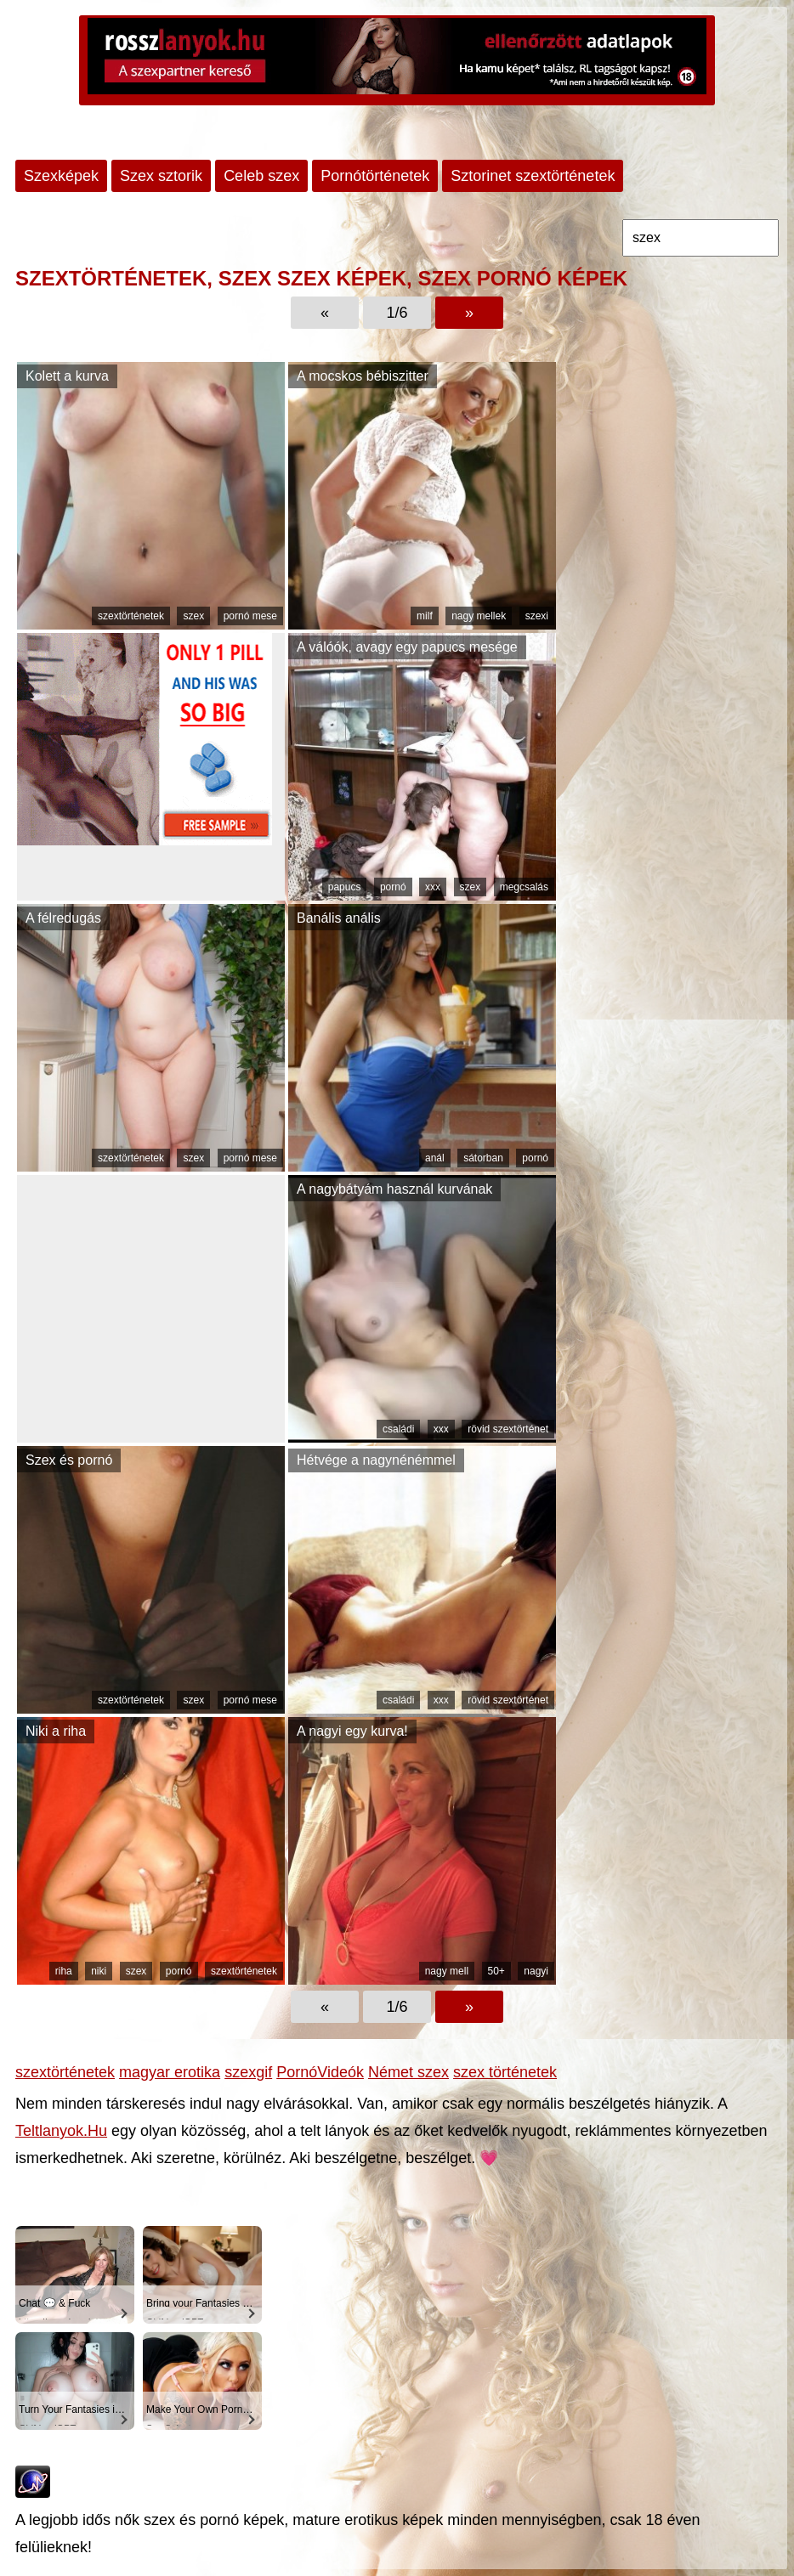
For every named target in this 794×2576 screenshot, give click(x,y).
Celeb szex (261, 175)
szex (193, 616)
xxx (432, 887)
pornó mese (250, 616)
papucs (344, 887)
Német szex (408, 2072)
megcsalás (524, 887)
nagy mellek (478, 616)
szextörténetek (131, 616)
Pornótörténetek (374, 175)
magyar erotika (169, 2072)
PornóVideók (320, 2072)
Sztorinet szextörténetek (533, 175)
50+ (496, 1971)
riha (63, 1971)
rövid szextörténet (508, 1429)
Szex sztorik (161, 175)
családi (398, 1429)
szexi (536, 616)
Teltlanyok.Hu (61, 2130)
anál (435, 1158)
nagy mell (446, 1971)
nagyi (536, 1971)
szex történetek (505, 2072)
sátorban (483, 1158)
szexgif (248, 2072)
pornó (393, 887)
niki (98, 1971)
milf (425, 616)
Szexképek (61, 175)
